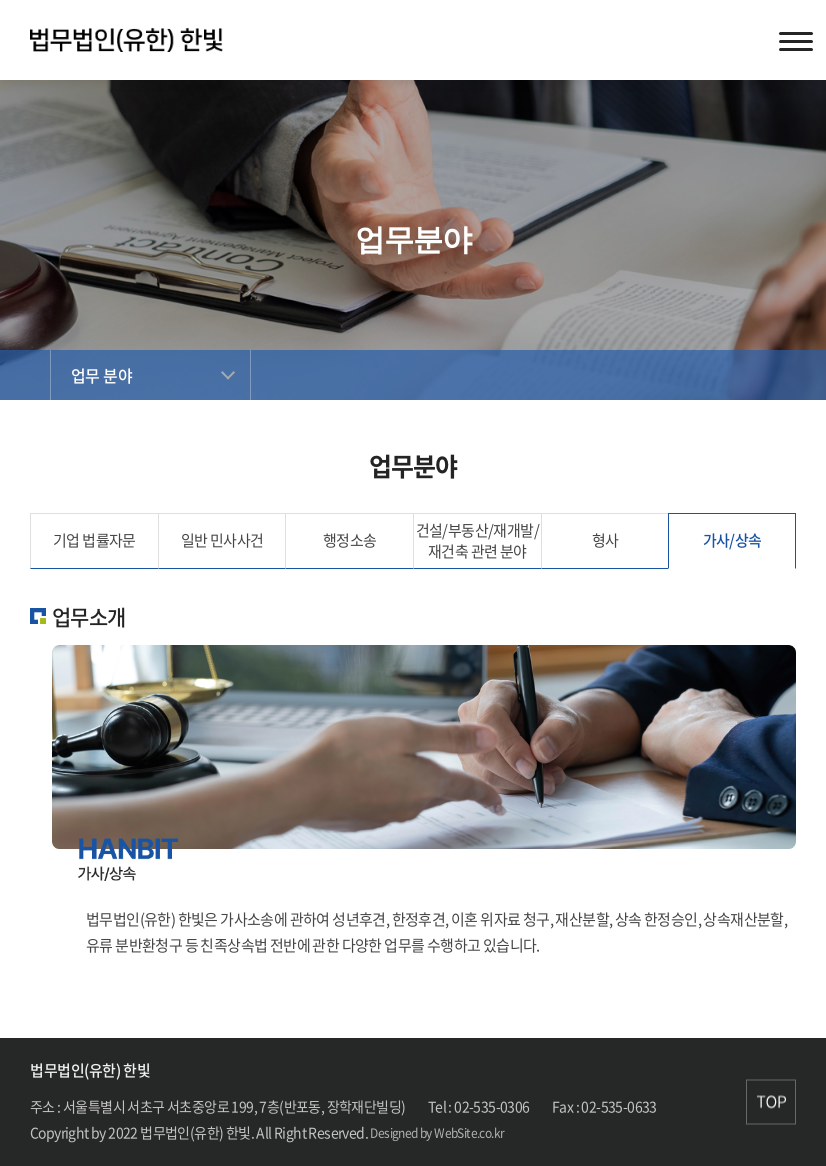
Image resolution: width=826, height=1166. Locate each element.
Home (25, 375)
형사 (605, 540)
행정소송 (350, 540)
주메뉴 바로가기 (0, 0)
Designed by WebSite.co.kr (437, 1133)
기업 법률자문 (94, 540)
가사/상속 (732, 540)
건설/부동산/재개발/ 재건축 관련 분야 (477, 540)
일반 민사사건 (222, 540)
